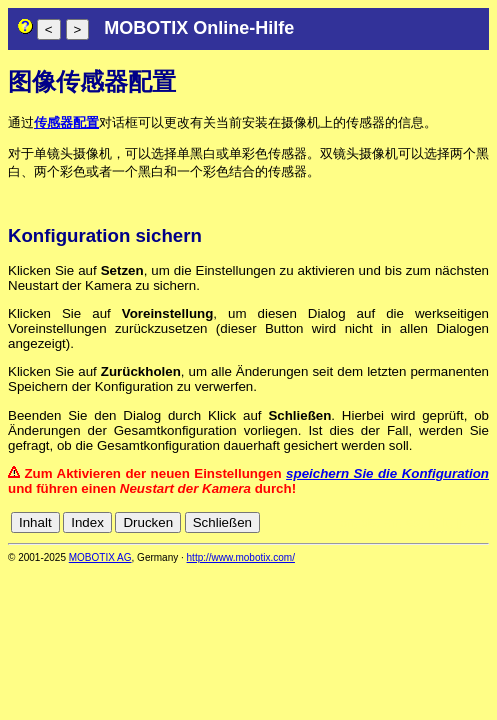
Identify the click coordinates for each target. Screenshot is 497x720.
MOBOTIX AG (100, 557)
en (391, 522)
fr (430, 522)
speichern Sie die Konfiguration (387, 473)
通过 (21, 122)
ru (480, 522)
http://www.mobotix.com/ (241, 557)
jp (461, 522)
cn (347, 522)
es (413, 522)
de (369, 522)
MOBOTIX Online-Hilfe (199, 28)
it (445, 522)
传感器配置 (66, 122)
